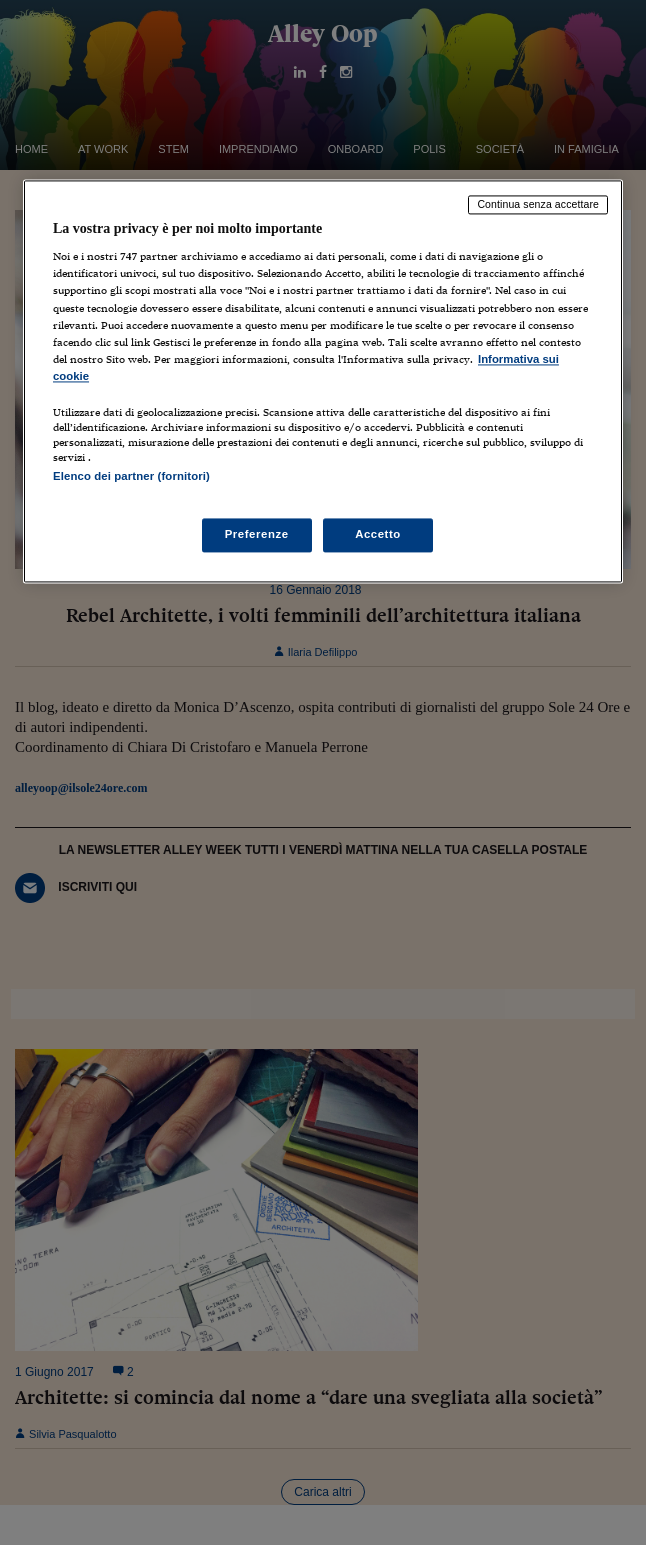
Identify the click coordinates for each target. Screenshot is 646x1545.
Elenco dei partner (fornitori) (131, 476)
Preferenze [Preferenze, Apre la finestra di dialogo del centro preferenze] (257, 535)
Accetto (378, 535)
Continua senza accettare (538, 204)
